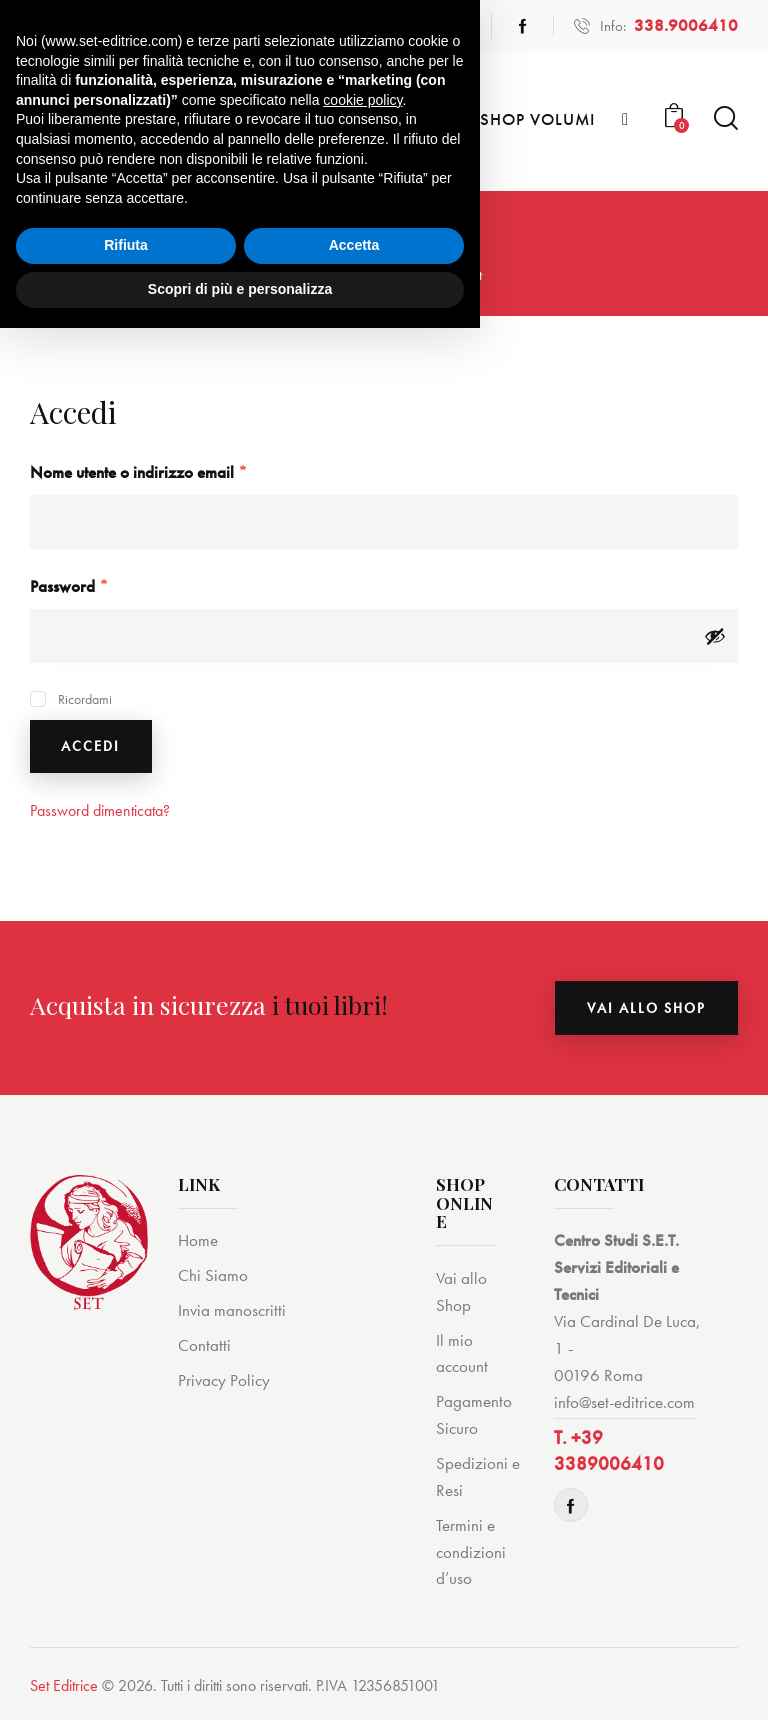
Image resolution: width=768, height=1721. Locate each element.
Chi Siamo (213, 1276)
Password (98, 585)
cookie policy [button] (362, 1493)
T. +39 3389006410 (609, 1452)
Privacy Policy (224, 1381)
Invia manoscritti (232, 1311)
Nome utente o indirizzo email (168, 471)
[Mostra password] (715, 636)
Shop (358, 275)
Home (303, 275)
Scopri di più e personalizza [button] (240, 1682)
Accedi (91, 747)
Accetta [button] (354, 1639)
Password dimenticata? (100, 811)
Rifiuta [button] (126, 1639)
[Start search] (726, 118)
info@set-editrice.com (624, 1403)
